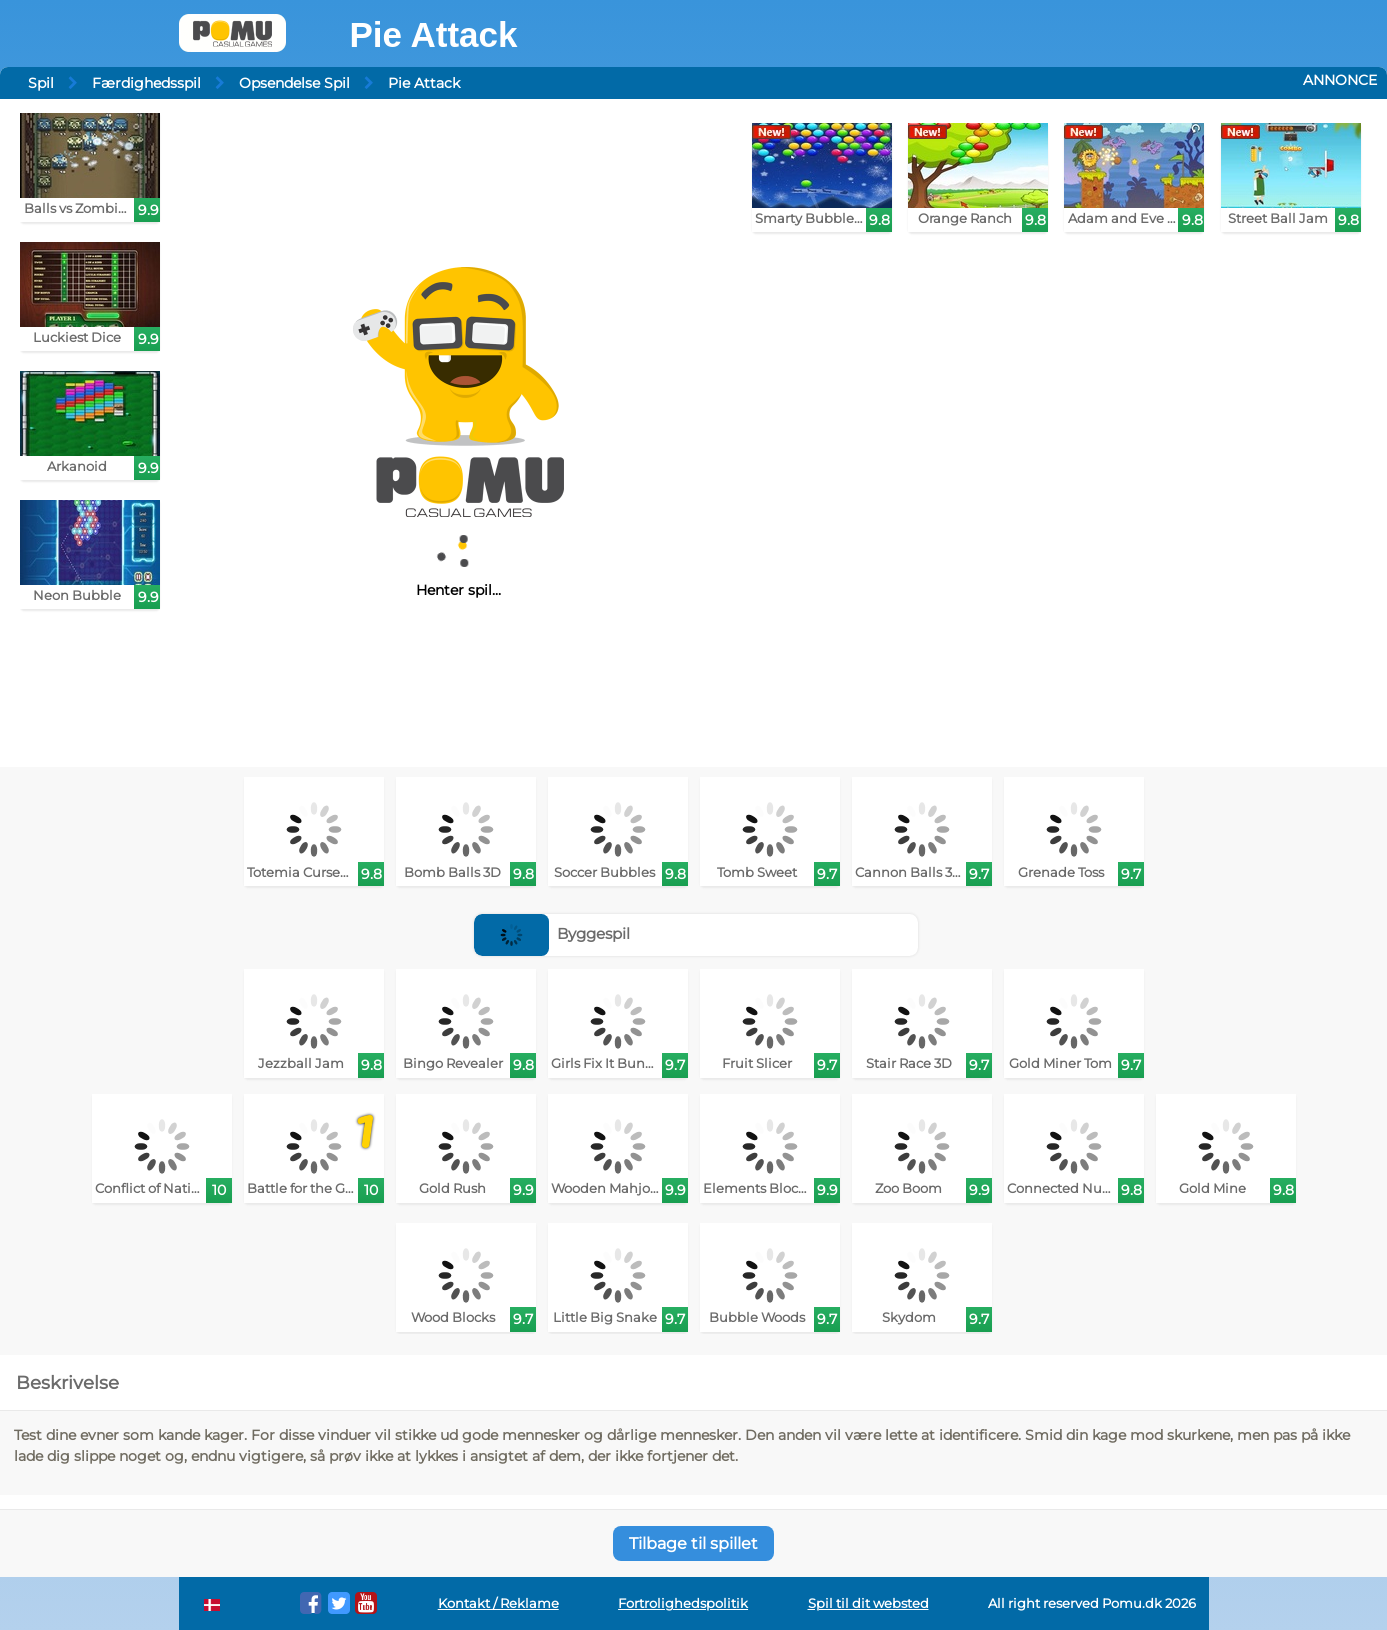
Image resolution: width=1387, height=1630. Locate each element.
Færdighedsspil (146, 83)
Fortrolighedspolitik (683, 1603)
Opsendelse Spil (294, 83)
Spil (41, 83)
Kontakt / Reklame (498, 1603)
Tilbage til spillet (693, 1543)
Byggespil (552, 933)
